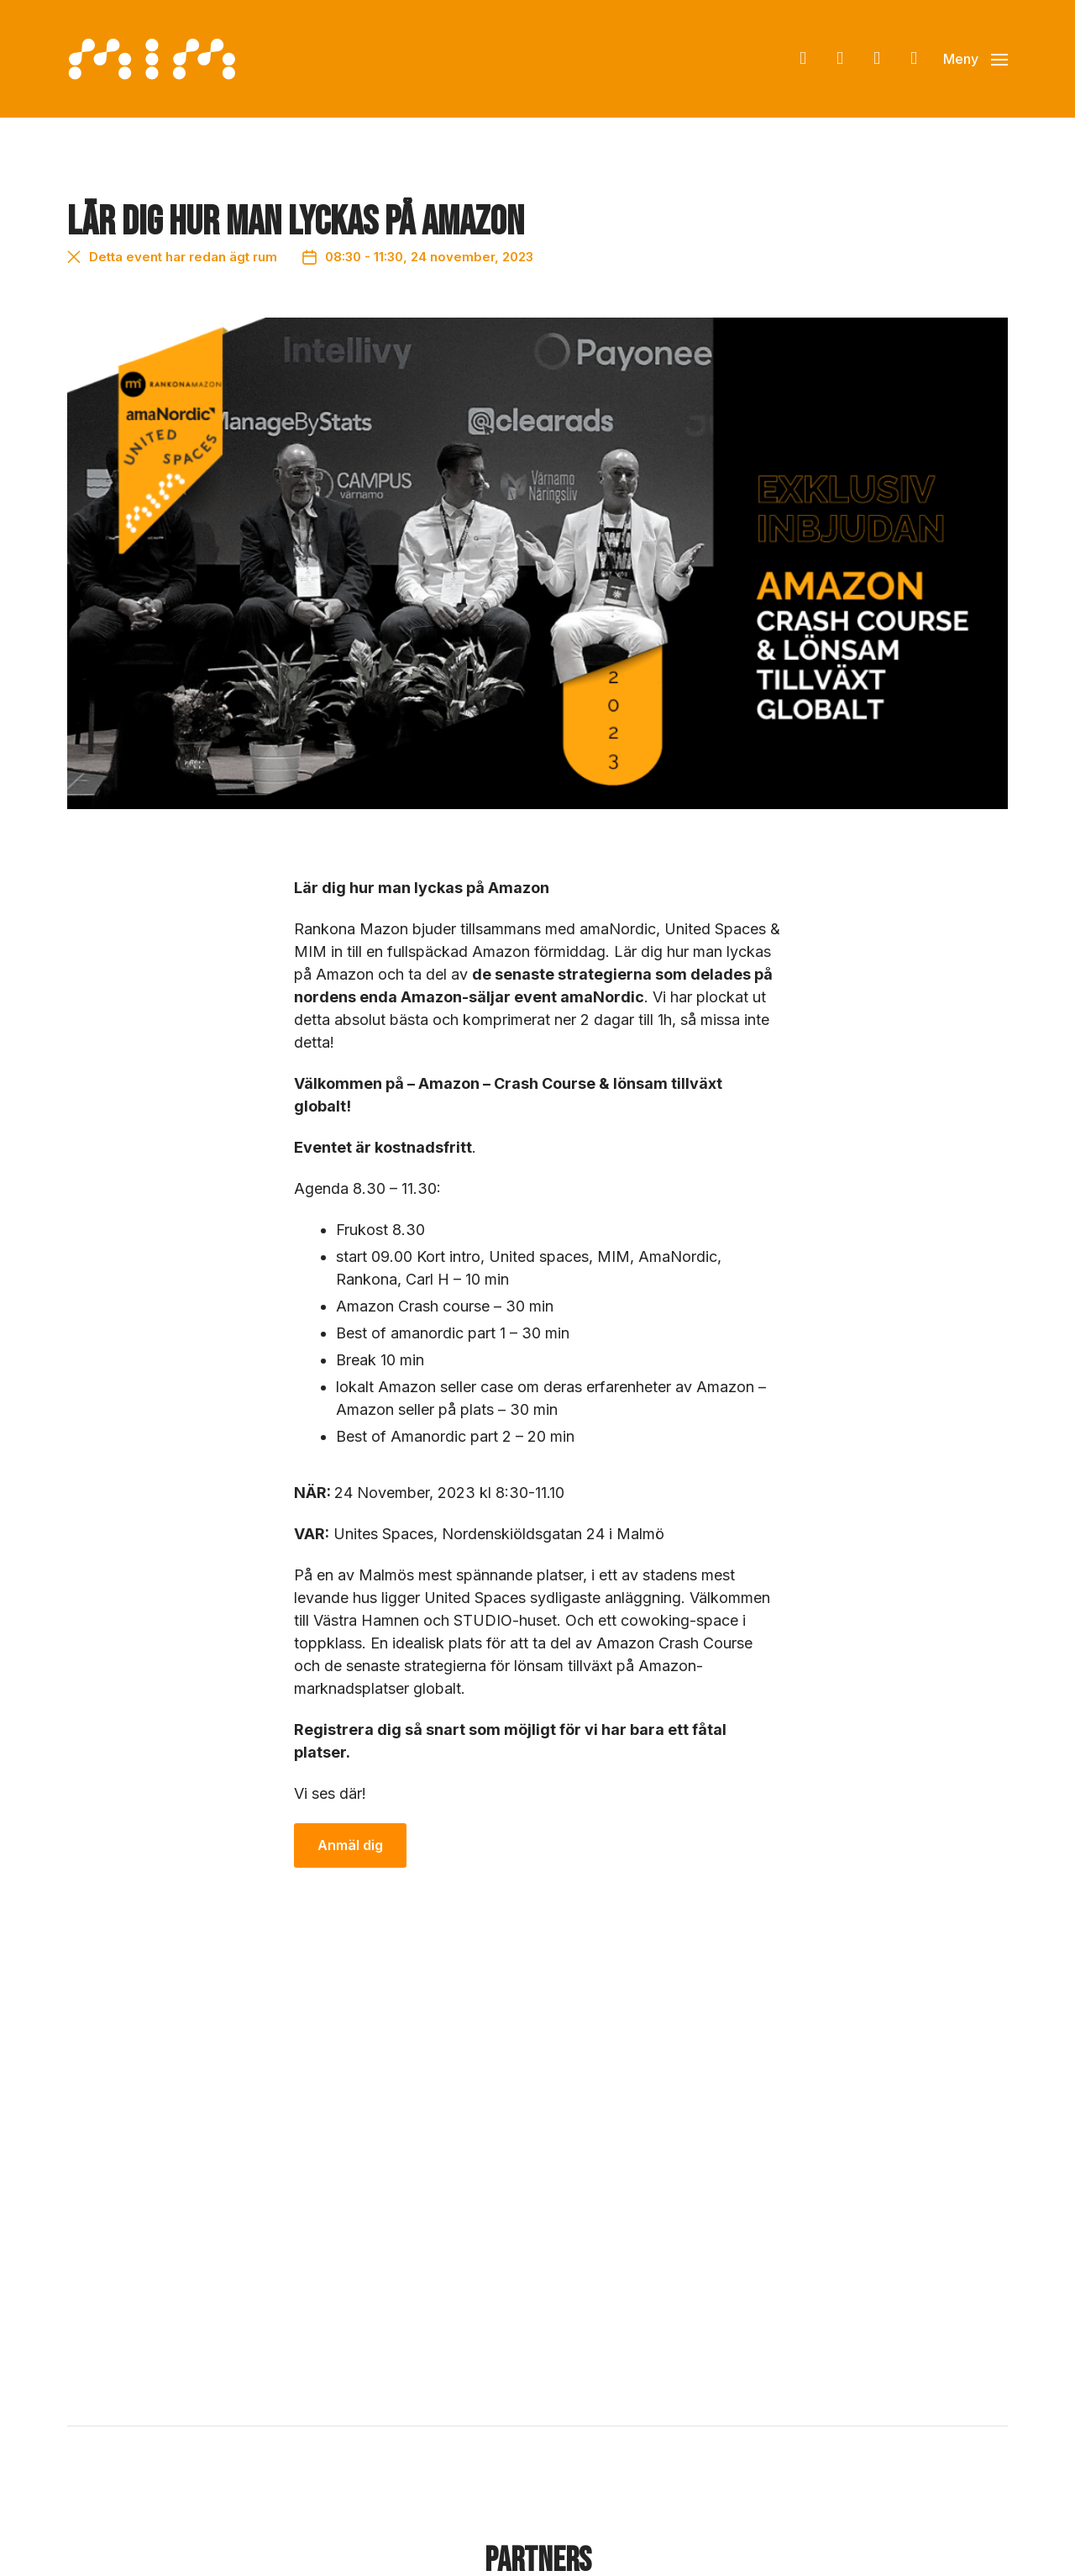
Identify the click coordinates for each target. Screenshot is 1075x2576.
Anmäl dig (350, 1845)
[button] (975, 59)
